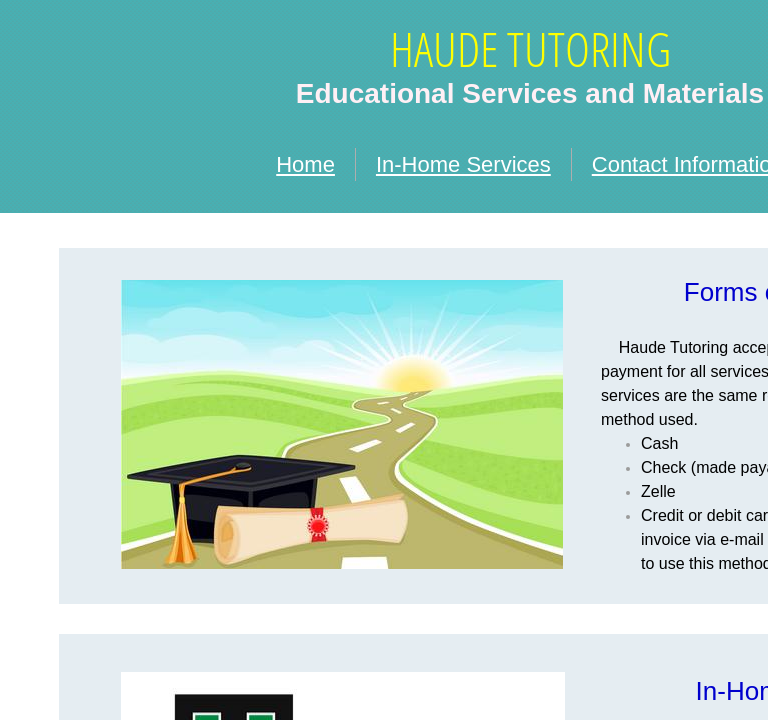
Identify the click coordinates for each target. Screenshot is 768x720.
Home (305, 164)
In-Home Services (463, 164)
